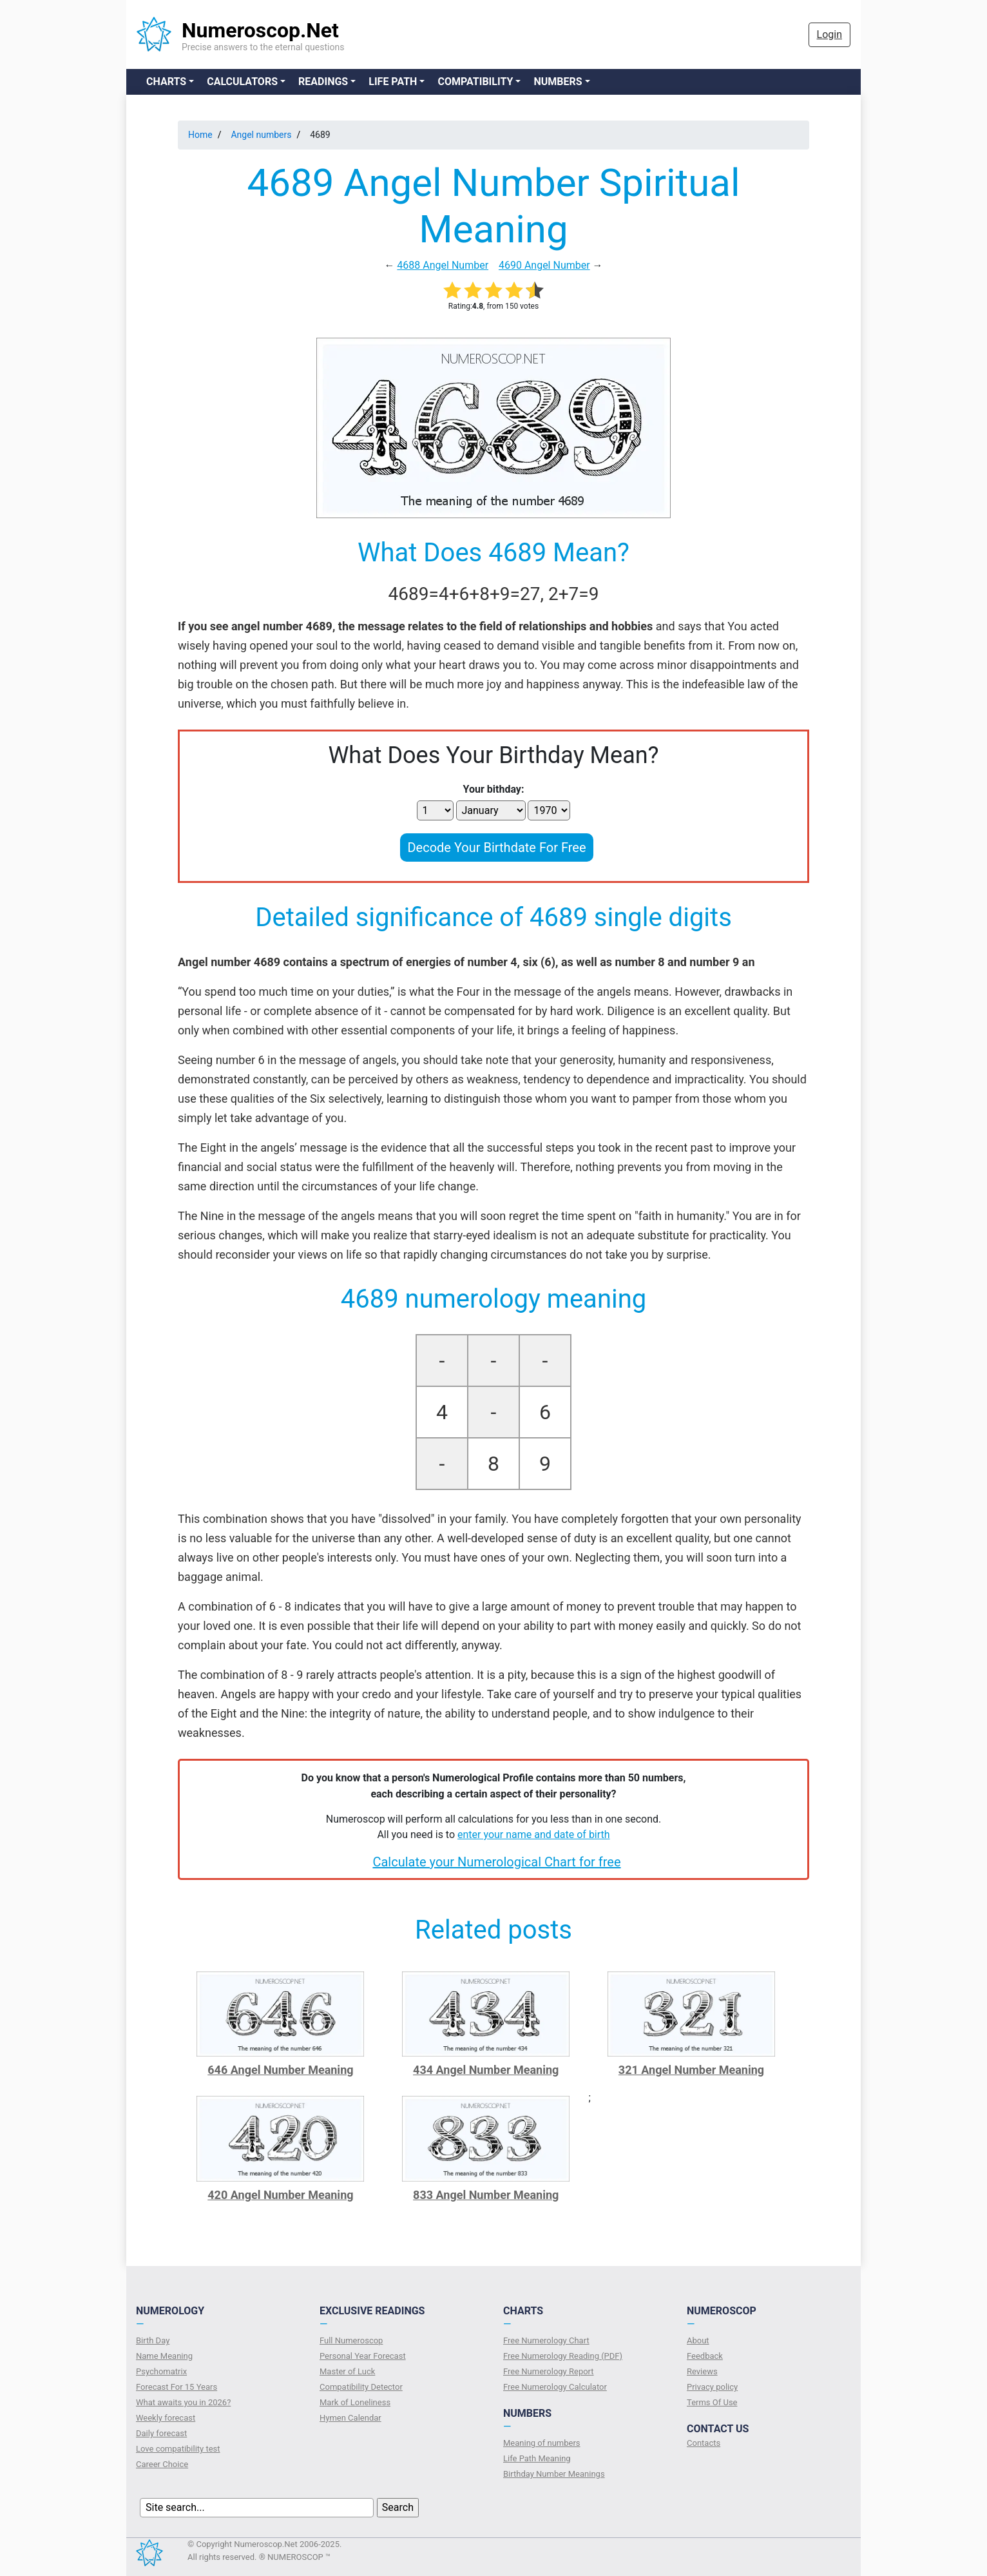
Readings (323, 81)
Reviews (702, 2371)
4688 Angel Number (442, 265)
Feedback (705, 2356)
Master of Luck (347, 2371)
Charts (166, 81)
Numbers (557, 81)
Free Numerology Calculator (555, 2387)
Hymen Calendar (350, 2418)
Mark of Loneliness (355, 2402)
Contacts (703, 2443)
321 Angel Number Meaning (691, 2070)
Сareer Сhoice (162, 2464)
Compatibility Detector (361, 2387)
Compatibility (475, 81)
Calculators (242, 81)
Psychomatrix (161, 2371)
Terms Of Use (712, 2402)
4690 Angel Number (544, 265)
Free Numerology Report (548, 2371)
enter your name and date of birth (533, 1834)
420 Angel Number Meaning (280, 2195)
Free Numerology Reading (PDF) (562, 2356)
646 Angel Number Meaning (280, 2070)
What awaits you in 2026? (183, 2402)
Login (829, 34)
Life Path (393, 81)
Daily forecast (161, 2433)
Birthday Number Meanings (554, 2474)
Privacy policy (712, 2387)
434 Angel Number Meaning (486, 2070)
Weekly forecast (165, 2418)
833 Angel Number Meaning (486, 2195)
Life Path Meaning (537, 2458)
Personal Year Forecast (363, 2356)
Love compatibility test (178, 2449)
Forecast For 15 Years (176, 2387)
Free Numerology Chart (546, 2340)
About (698, 2340)
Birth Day (152, 2340)
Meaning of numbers (541, 2443)
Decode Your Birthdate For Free (496, 847)
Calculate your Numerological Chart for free (496, 1862)
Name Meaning (164, 2356)
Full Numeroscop (351, 2340)
